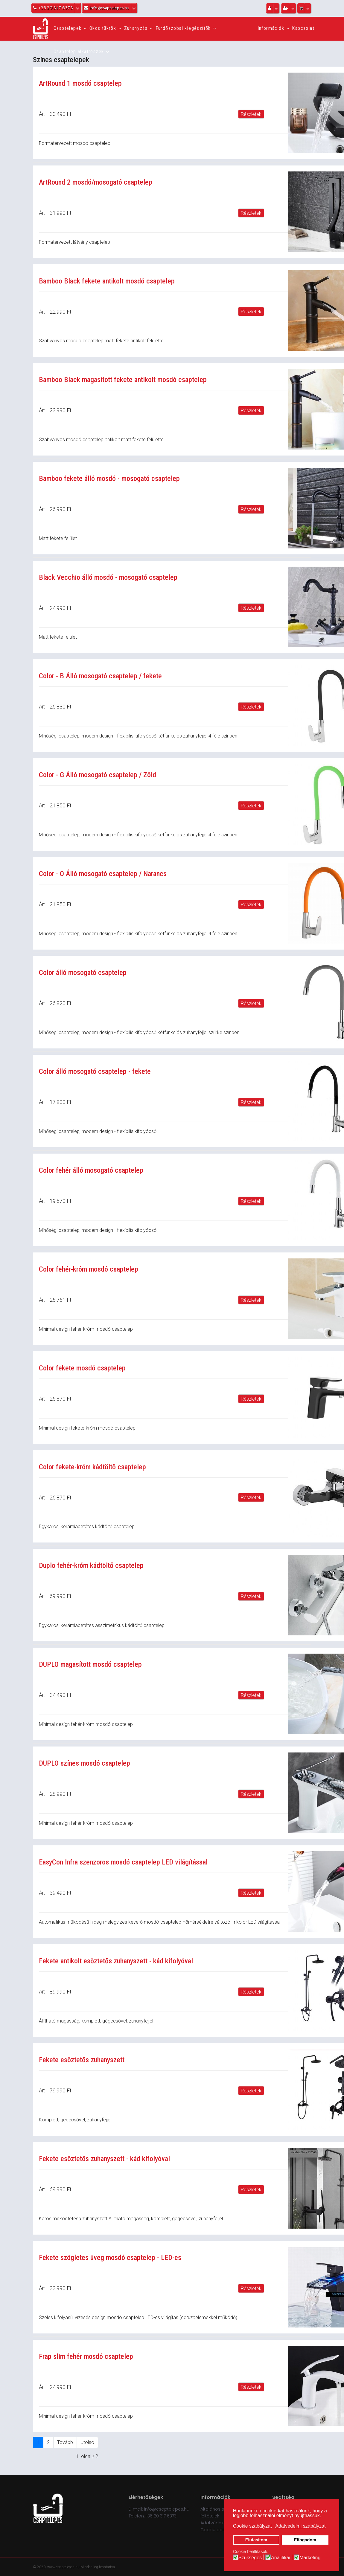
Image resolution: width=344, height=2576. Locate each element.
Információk (271, 28)
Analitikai (280, 2557)
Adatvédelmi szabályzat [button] (300, 2526)
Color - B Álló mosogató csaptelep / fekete (100, 676)
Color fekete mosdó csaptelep (82, 1368)
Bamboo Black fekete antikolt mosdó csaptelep (107, 281)
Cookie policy (214, 2530)
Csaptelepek (67, 28)
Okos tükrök (102, 28)
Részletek (251, 114)
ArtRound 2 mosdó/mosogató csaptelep (95, 182)
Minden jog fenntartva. (98, 2567)
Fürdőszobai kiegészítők (183, 28)
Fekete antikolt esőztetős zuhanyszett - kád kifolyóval (116, 1961)
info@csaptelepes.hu (166, 2509)
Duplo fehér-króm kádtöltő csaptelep (91, 1565)
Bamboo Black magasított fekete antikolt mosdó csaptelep (123, 379)
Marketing (309, 2557)
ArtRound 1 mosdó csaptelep (80, 83)
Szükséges (250, 2557)
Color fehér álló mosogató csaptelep (91, 1170)
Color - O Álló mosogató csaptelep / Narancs (103, 874)
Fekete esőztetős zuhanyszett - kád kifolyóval (104, 2159)
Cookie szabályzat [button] (252, 2526)
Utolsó (87, 2442)
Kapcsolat (303, 28)
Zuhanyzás (136, 28)
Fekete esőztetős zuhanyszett (81, 2060)
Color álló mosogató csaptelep (83, 972)
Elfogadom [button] (305, 2539)
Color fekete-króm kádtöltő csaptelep (92, 1467)
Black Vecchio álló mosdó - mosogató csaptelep (108, 577)
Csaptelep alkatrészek (79, 51)
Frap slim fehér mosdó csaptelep (86, 2356)
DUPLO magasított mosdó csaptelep (90, 1664)
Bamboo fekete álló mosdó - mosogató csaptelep (109, 478)
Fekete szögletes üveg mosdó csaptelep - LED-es (110, 2257)
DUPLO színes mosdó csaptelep (84, 1763)
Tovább (65, 2442)
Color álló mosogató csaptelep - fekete (95, 1071)
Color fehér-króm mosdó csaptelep (88, 1269)
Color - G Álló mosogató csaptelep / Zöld (97, 775)
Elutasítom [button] (256, 2539)
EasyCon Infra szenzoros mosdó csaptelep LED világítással (123, 1862)
